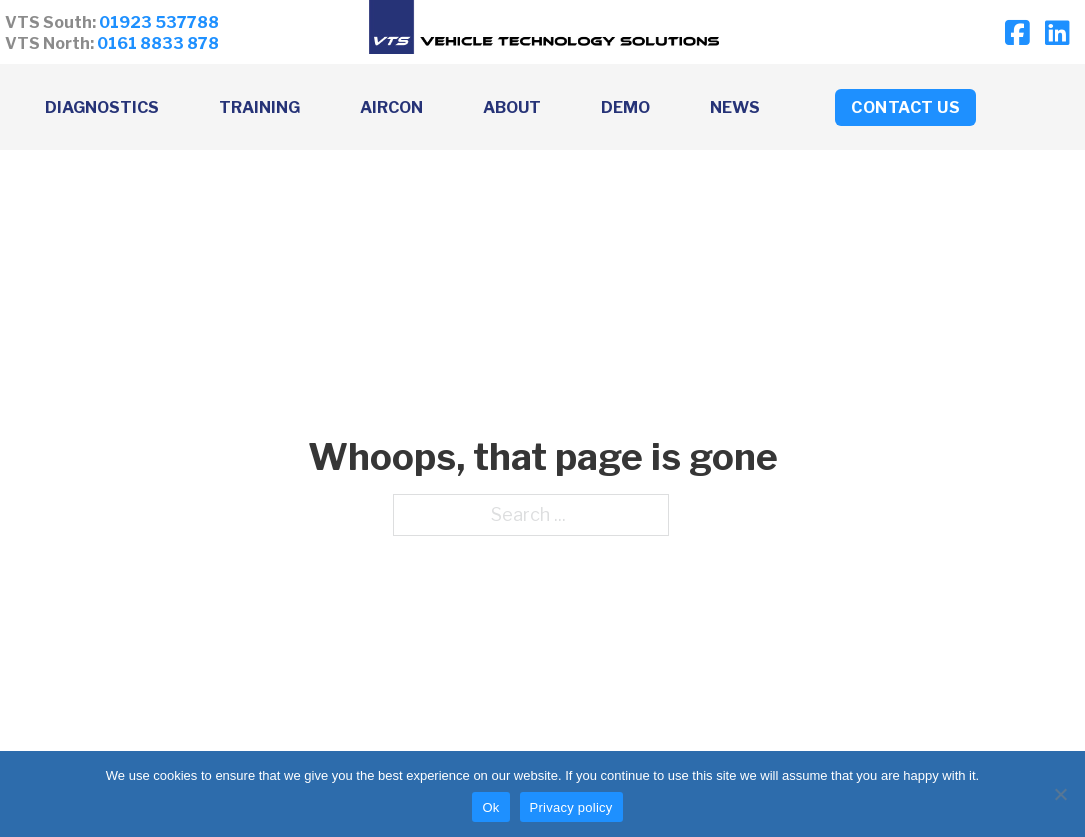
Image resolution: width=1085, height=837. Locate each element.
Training (259, 107)
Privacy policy (571, 807)
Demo (625, 107)
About (512, 107)
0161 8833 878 (158, 43)
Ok (490, 807)
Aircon (391, 107)
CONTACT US (905, 107)
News (735, 107)
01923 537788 (159, 22)
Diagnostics (102, 107)
